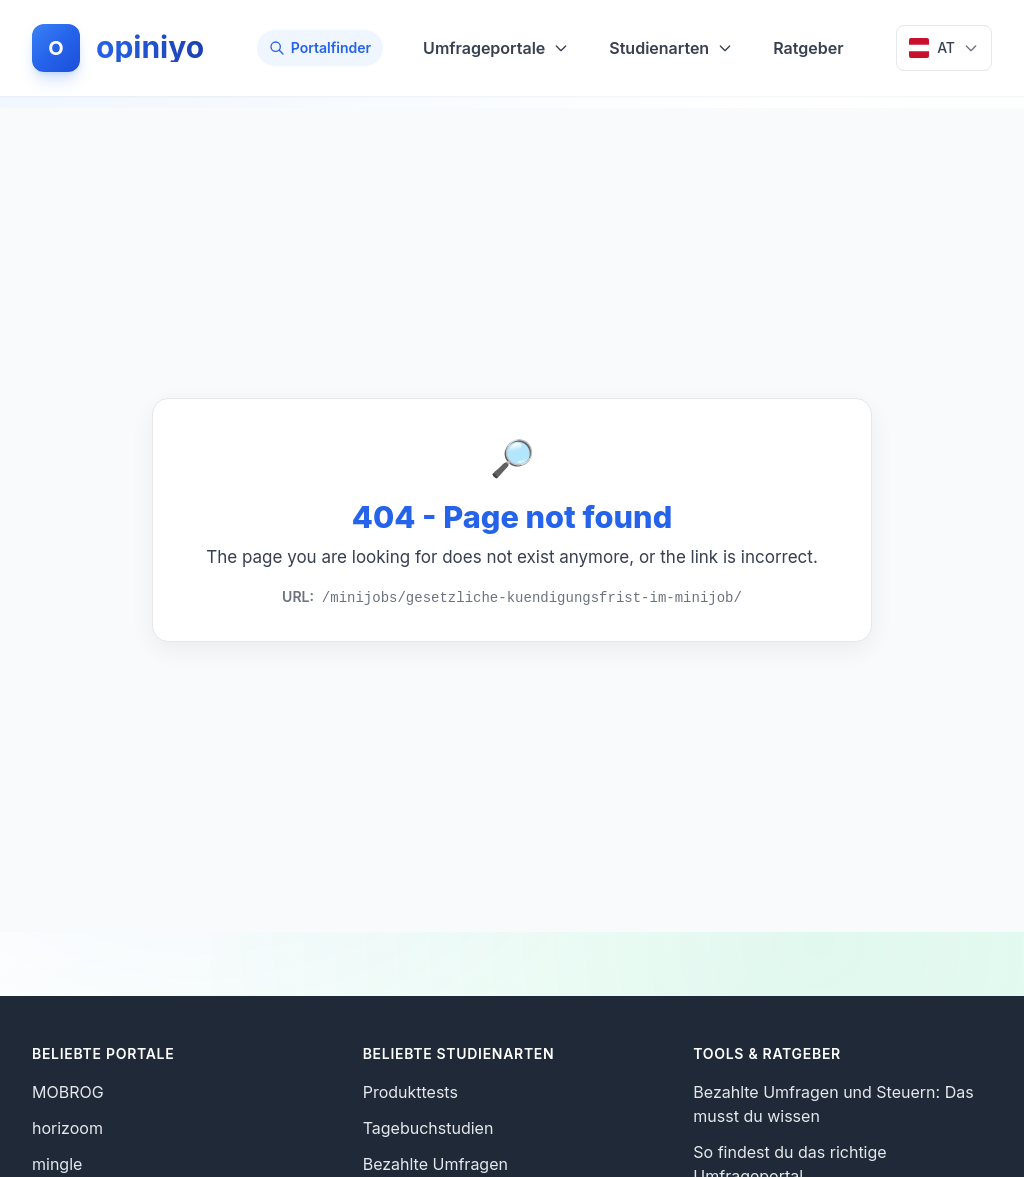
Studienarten (671, 48)
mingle (57, 1164)
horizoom (67, 1128)
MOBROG (68, 1092)
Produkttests (410, 1092)
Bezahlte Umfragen (435, 1164)
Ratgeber (808, 48)
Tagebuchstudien (428, 1128)
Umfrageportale (496, 48)
